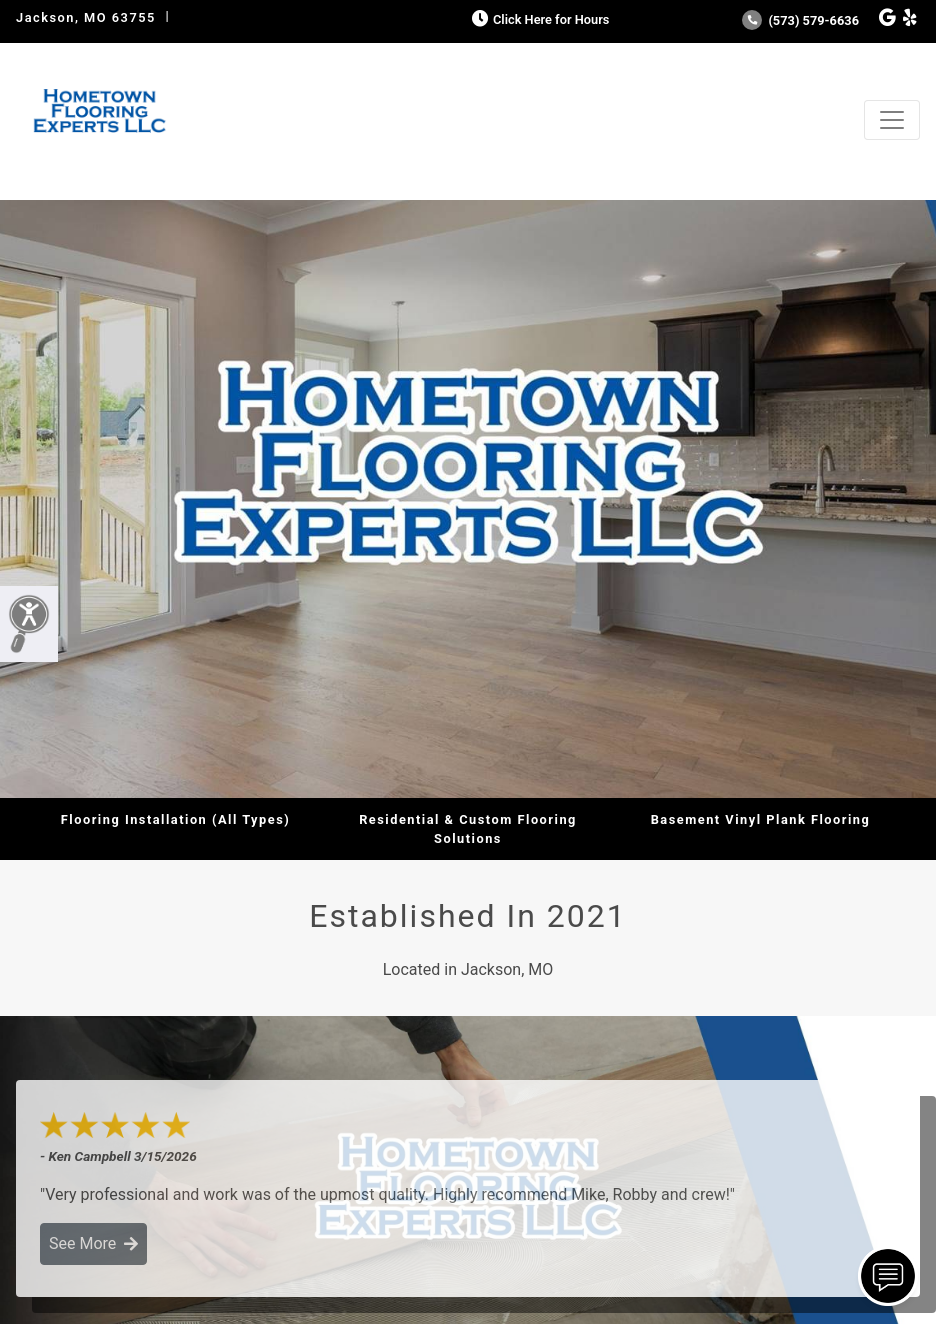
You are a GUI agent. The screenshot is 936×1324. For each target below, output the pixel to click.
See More (93, 1243)
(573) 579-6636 (800, 20)
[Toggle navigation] (892, 120)
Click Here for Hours (538, 19)
